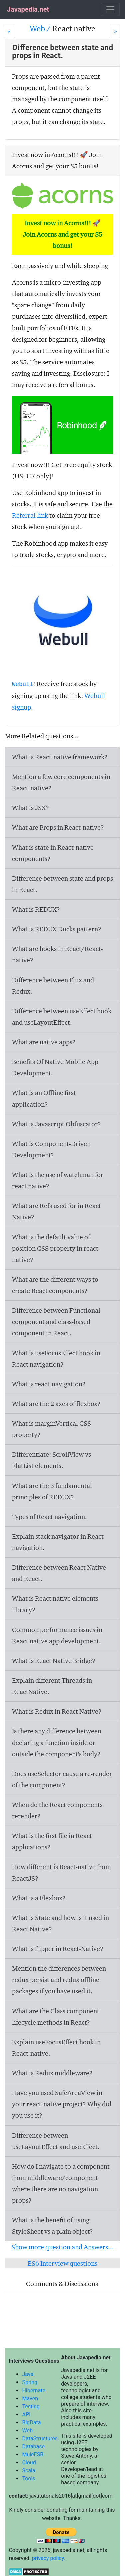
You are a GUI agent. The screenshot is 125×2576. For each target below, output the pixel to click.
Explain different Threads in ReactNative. (52, 1686)
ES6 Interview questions (62, 2263)
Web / (41, 29)
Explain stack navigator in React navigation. (58, 1542)
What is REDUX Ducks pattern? (56, 929)
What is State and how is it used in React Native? (60, 1923)
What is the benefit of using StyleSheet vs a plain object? (52, 2225)
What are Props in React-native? (58, 827)
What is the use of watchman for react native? (57, 1180)
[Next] (115, 31)
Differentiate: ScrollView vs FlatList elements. (51, 1460)
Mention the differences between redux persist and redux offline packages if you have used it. (59, 1979)
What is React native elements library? (55, 1604)
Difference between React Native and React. (59, 1573)
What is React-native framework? (60, 757)
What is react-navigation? (49, 1384)
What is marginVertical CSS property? (51, 1429)
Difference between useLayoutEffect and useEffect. (56, 2141)
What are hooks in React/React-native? (57, 954)
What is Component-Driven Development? (51, 1149)
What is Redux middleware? (52, 2073)
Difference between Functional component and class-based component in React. (56, 1321)
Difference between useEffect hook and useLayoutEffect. (61, 1016)
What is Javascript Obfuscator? (56, 1124)
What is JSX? (30, 808)
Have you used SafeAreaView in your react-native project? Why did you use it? (61, 2104)
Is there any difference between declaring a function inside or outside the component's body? (56, 1742)
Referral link (30, 515)
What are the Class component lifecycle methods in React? (55, 2016)
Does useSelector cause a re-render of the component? (62, 1779)
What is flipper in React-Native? (57, 1949)
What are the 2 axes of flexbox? (56, 1404)
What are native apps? (44, 1042)
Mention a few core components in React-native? (61, 782)
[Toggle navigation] (110, 9)
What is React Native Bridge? (53, 1661)
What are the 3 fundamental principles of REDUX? (52, 1491)
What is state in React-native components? (53, 853)
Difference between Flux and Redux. (53, 985)
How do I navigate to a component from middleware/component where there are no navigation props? (61, 2183)
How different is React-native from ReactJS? (61, 1872)
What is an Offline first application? (44, 1098)
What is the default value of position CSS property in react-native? (56, 1248)
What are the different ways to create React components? (55, 1285)
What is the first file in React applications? (52, 1841)
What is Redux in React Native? (57, 1711)
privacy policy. (48, 2558)
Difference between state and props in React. (62, 884)
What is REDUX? (36, 909)
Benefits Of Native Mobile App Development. (55, 1067)
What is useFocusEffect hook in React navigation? (56, 1358)
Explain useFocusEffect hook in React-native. (56, 2047)
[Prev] (10, 31)
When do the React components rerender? (57, 1810)
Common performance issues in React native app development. (57, 1635)
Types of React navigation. (49, 1517)
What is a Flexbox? (39, 1898)
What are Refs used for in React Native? (56, 1211)
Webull (22, 684)
